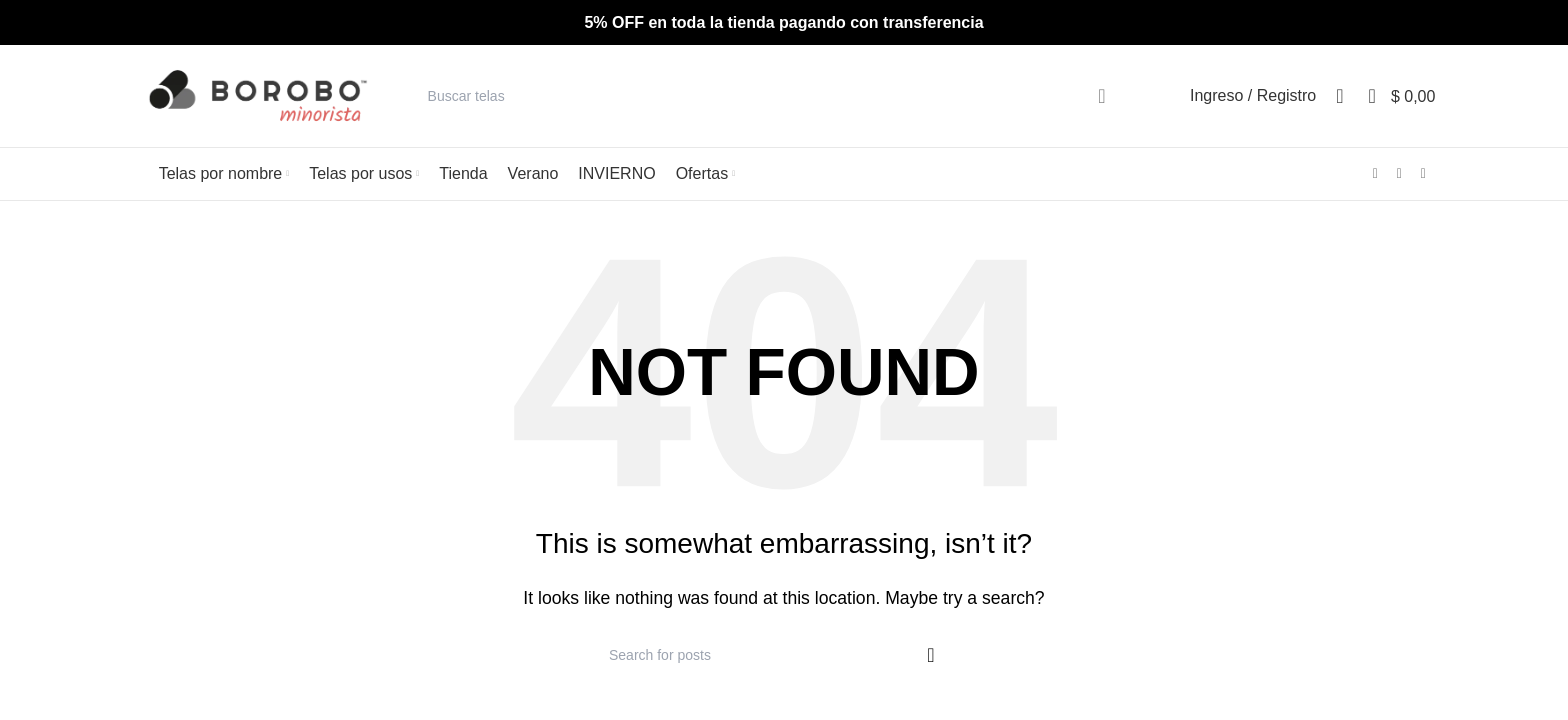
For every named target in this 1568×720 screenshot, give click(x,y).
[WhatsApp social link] (1423, 173)
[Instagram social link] (1399, 173)
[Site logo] (258, 96)
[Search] (779, 96)
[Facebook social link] (1375, 173)
